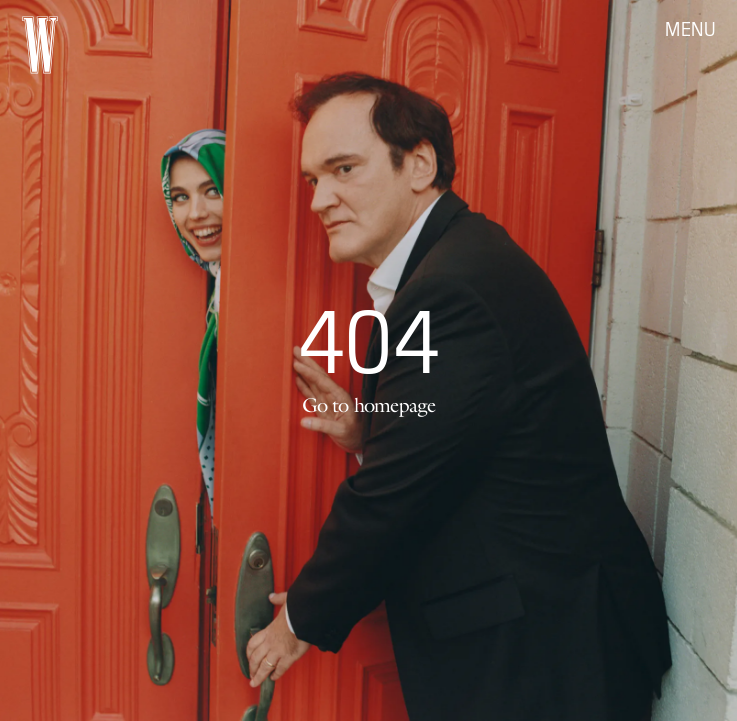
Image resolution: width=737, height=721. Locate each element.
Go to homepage (369, 405)
